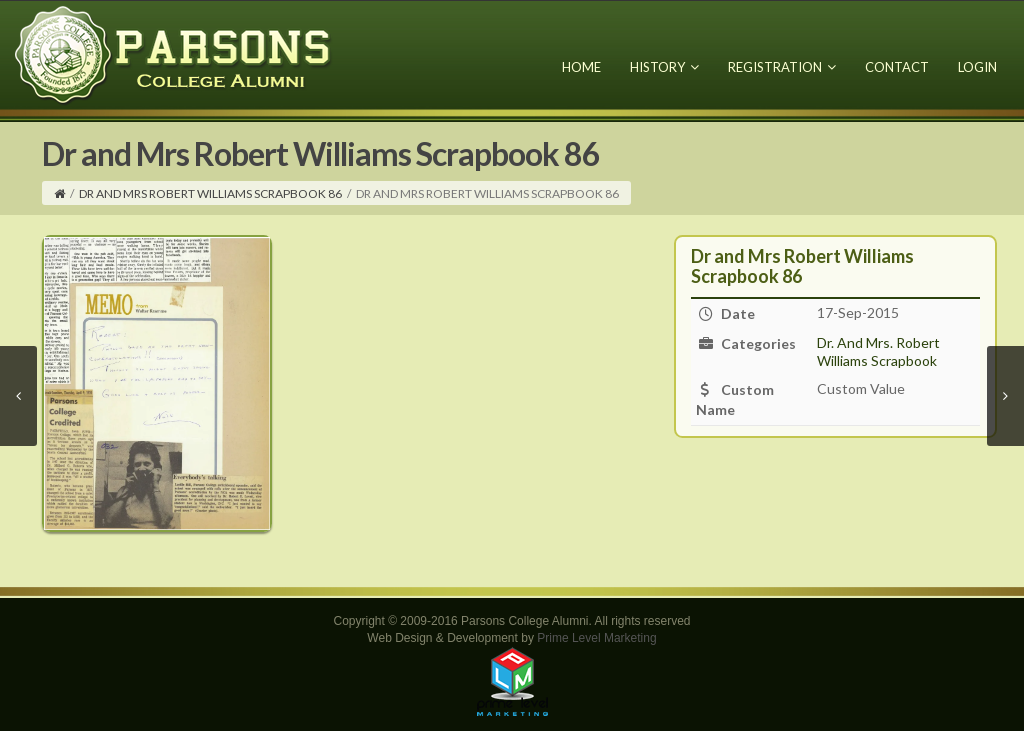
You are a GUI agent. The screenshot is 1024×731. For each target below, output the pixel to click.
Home (581, 67)
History (664, 67)
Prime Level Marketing (596, 638)
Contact (897, 67)
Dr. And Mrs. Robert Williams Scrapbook (878, 351)
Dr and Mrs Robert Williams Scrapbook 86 (210, 193)
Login (977, 67)
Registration (782, 67)
